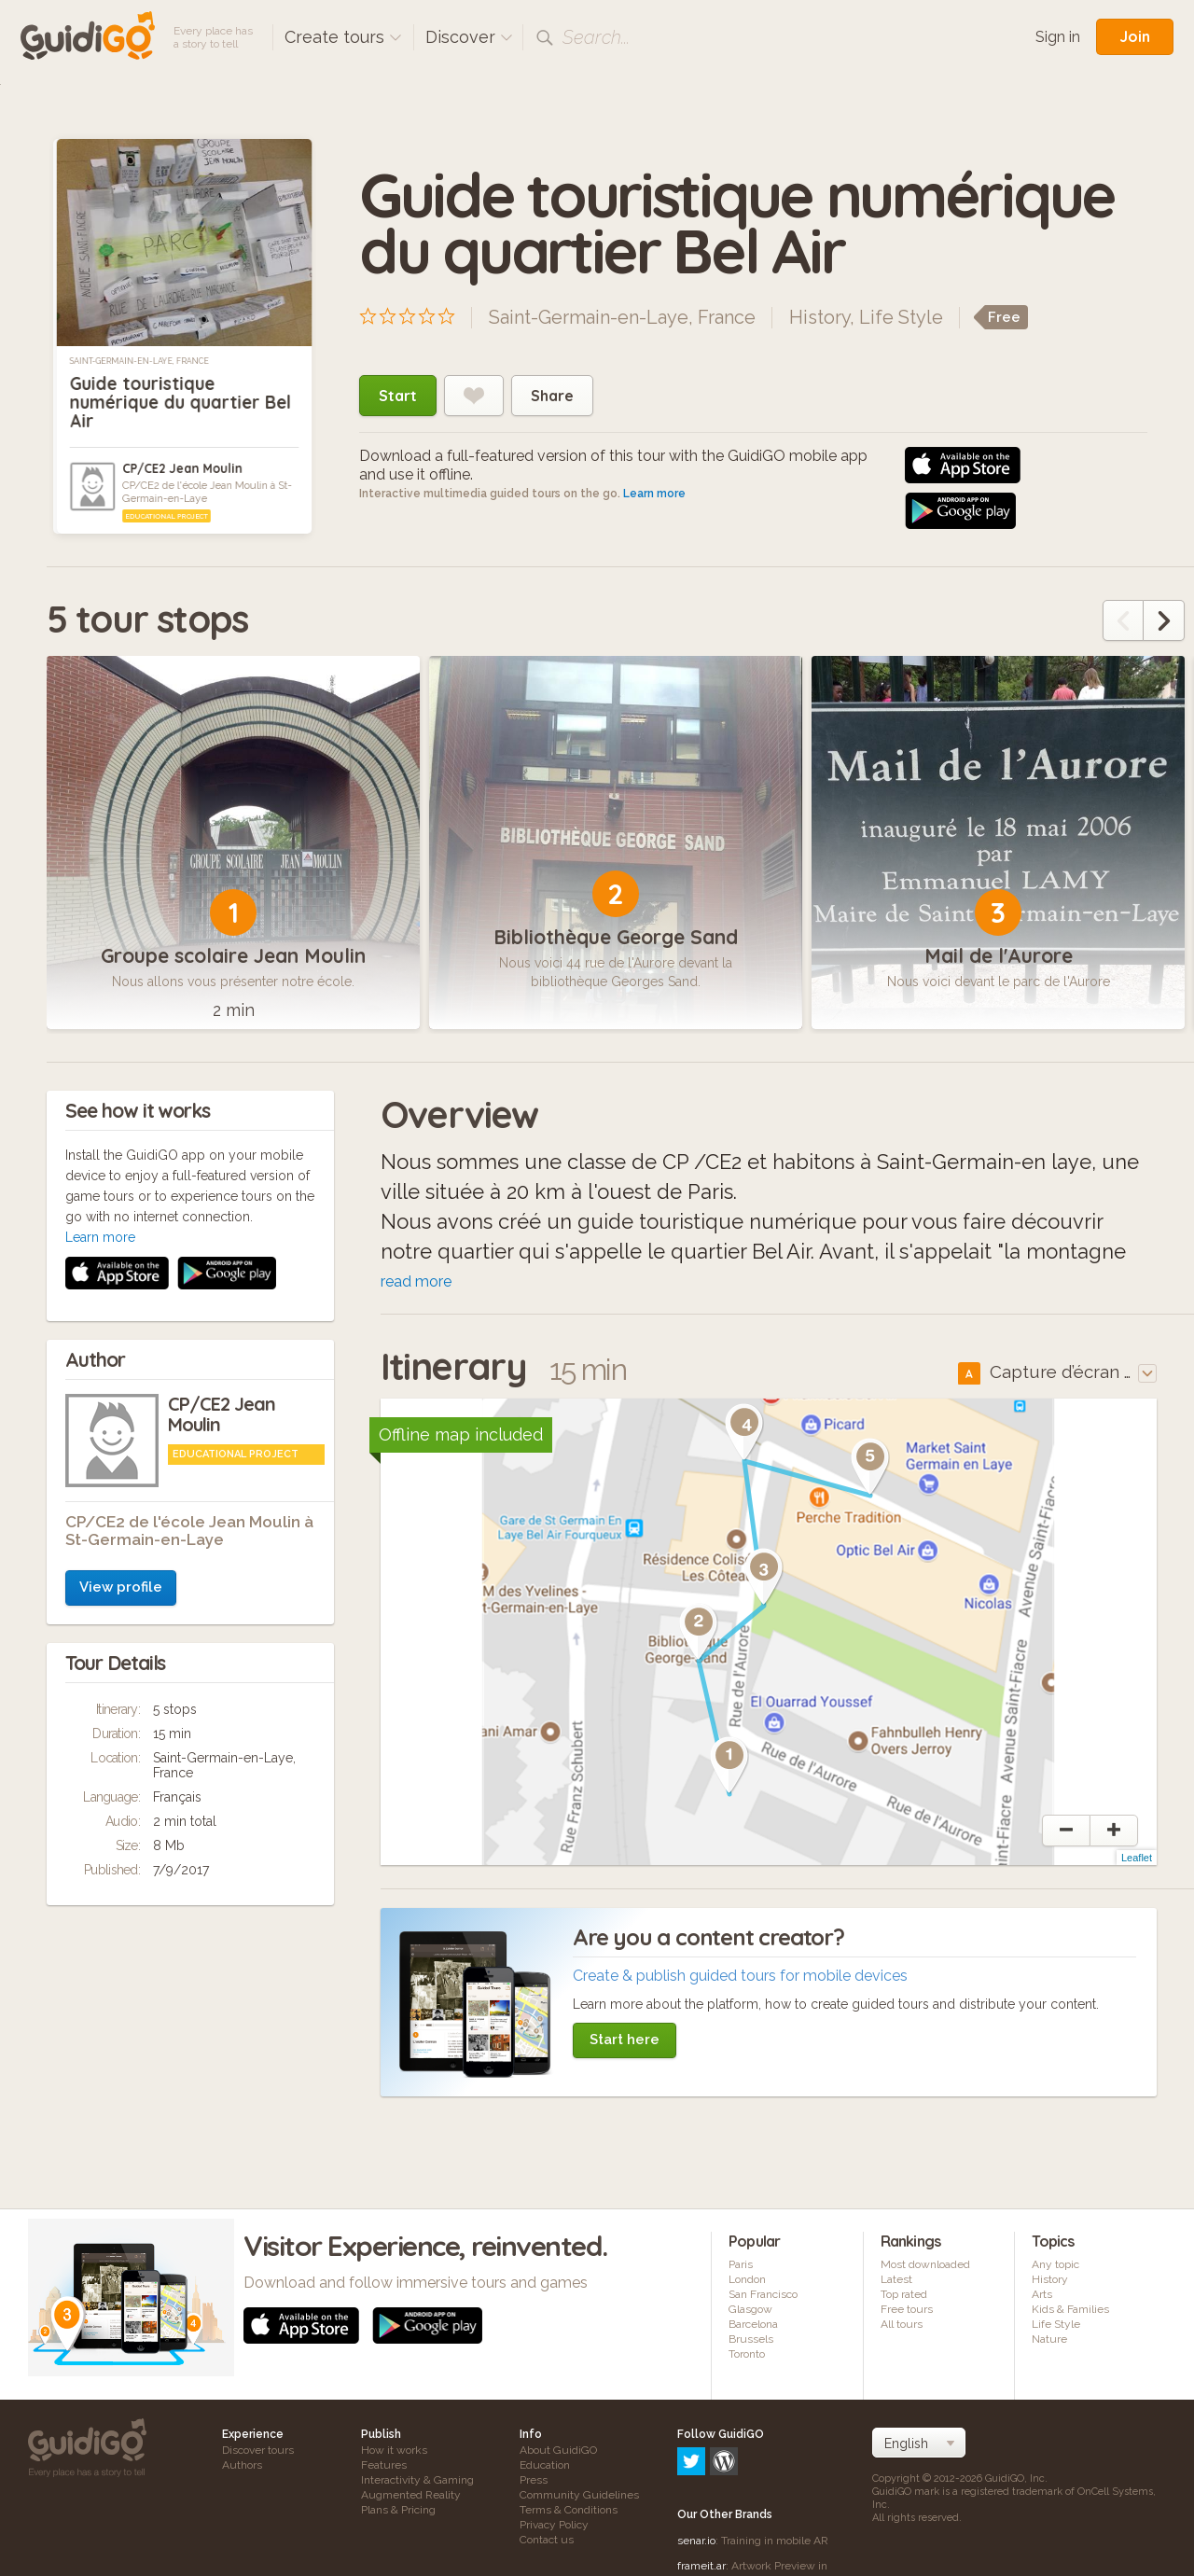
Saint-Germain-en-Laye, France (139, 361)
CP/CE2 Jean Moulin (182, 468)
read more (416, 1281)
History (819, 317)
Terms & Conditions (569, 2509)
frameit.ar (701, 2485)
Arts (1042, 2294)
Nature (1049, 2339)
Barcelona (753, 2324)
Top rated (904, 2294)
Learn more (654, 493)
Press (534, 2479)
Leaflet (1136, 1857)
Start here (624, 2039)
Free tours (907, 2309)
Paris (741, 2264)
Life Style (901, 317)
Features (384, 2465)
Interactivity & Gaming (417, 2479)
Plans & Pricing (398, 2509)
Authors (242, 2465)
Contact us (547, 2539)
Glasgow (750, 2309)
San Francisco (763, 2294)
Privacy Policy (554, 2524)
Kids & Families (1070, 2309)
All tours (902, 2324)
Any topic (1055, 2264)
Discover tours (258, 2450)
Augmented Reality (411, 2494)
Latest (896, 2279)
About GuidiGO (558, 2450)
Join (1134, 36)
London (747, 2279)
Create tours (343, 37)
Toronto (747, 2353)
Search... (596, 37)
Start (398, 395)
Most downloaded (925, 2264)
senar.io (696, 2460)
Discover (469, 37)
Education (545, 2465)
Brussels (751, 2339)
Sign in (1057, 37)
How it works (394, 2450)
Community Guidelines (579, 2494)
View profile (120, 1338)
